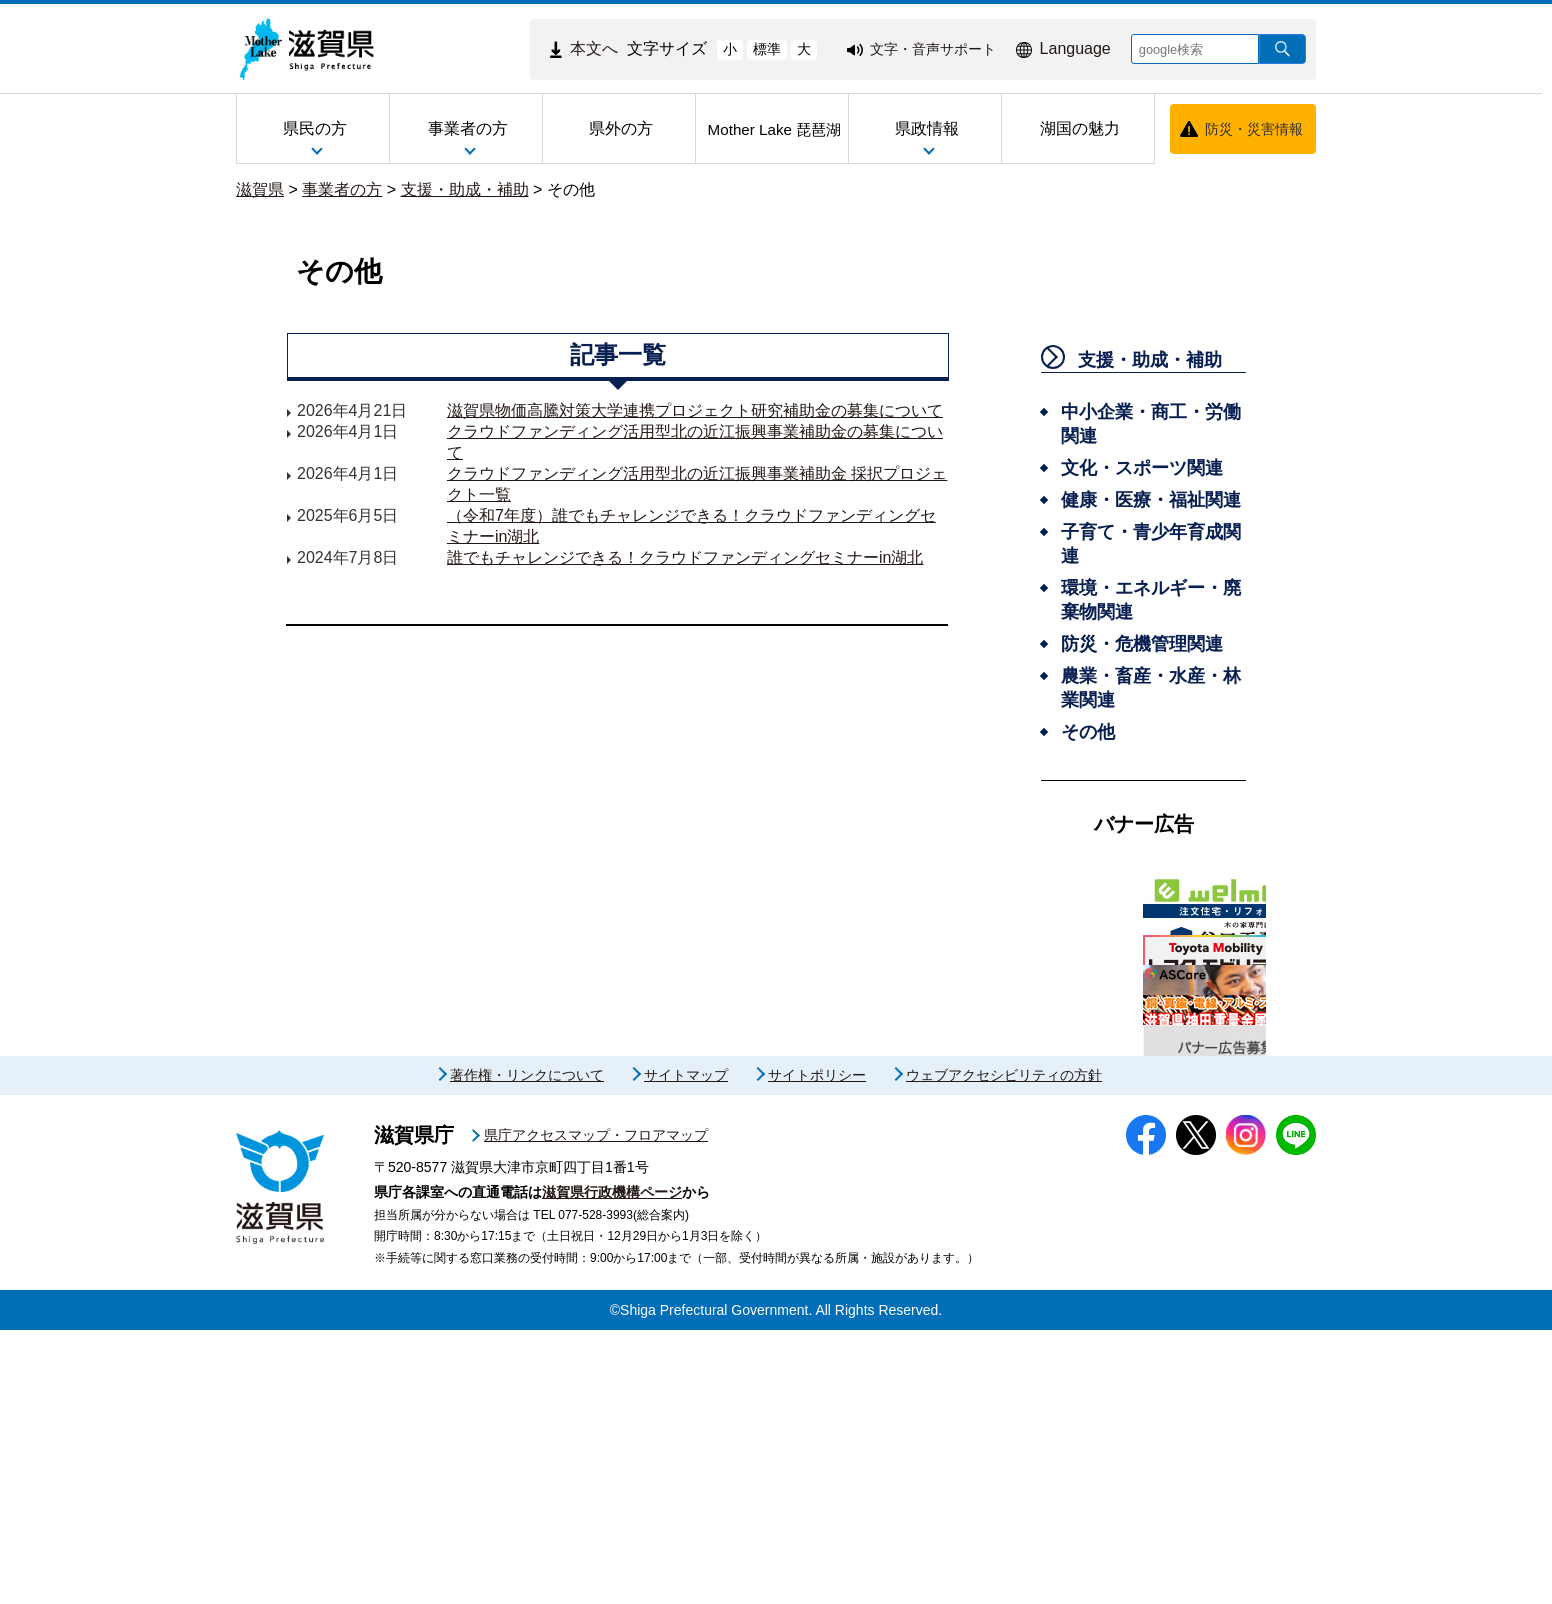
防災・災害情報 (1254, 129)
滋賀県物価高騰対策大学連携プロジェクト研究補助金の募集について (695, 410)
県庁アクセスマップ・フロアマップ (596, 1409)
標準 (767, 49)
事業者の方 (342, 189)
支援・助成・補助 (465, 189)
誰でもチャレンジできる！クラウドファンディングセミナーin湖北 (685, 557)
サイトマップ (686, 1349)
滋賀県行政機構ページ (612, 1466)
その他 (571, 189)
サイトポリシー (817, 1349)
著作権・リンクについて (527, 1349)
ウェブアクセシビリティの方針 (1004, 1349)
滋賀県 (260, 189)
